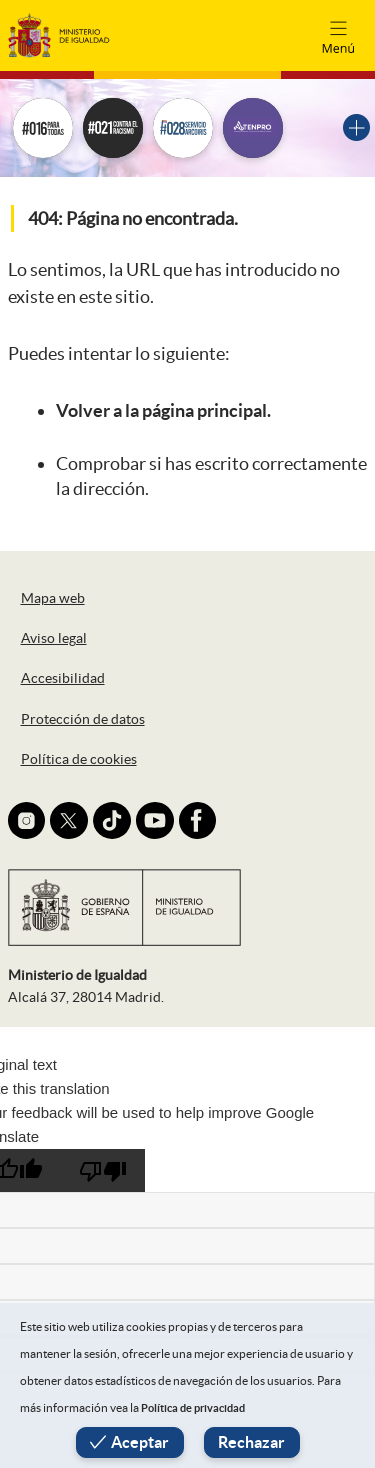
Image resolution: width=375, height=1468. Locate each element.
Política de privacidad (193, 1408)
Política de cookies (79, 759)
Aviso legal (54, 638)
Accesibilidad (63, 678)
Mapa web (53, 598)
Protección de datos (83, 719)
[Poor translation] (103, 1170)
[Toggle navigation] (338, 35)
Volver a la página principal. (163, 410)
